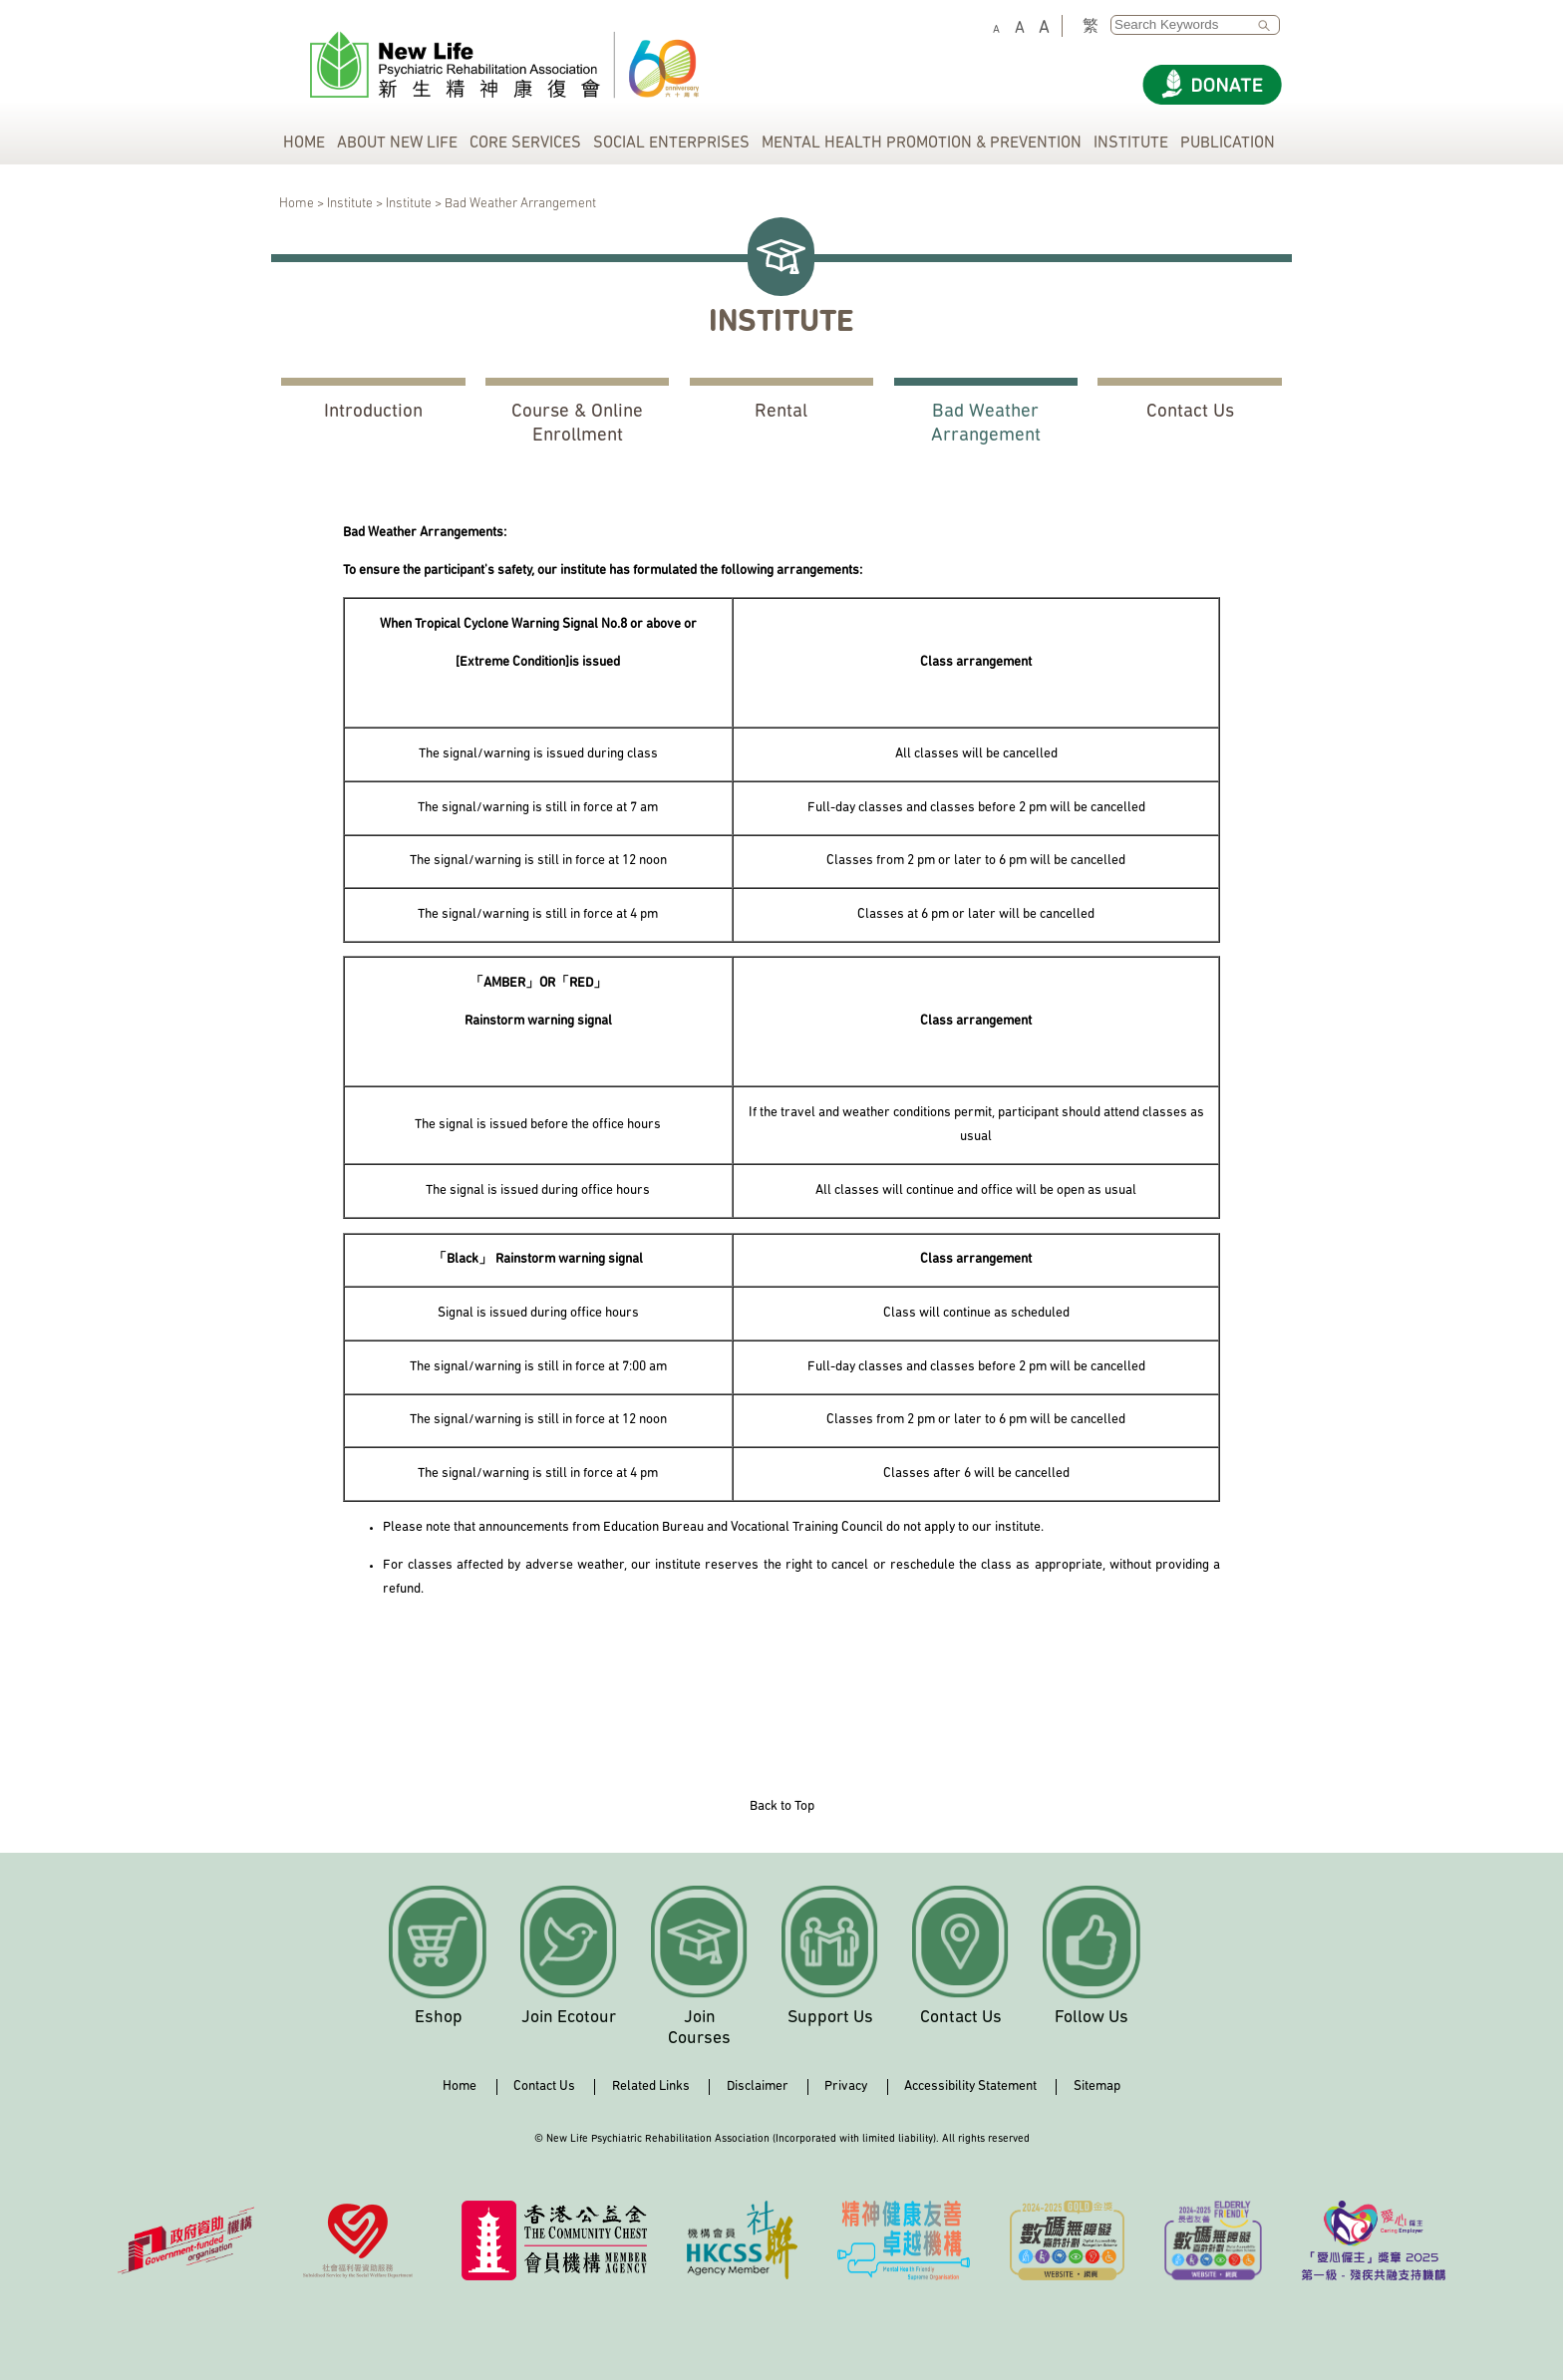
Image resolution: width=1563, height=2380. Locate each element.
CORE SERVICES (525, 143)
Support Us (830, 2017)
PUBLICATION (1227, 143)
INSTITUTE (1131, 143)
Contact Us (1190, 412)
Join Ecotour (568, 2017)
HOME (304, 143)
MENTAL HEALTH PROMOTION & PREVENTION (922, 143)
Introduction (373, 412)
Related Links (651, 2086)
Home (459, 2086)
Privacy (845, 2086)
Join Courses (699, 2028)
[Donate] (1212, 85)
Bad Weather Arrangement (986, 424)
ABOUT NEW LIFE (397, 143)
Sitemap (1097, 2086)
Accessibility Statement (970, 2086)
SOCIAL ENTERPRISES (671, 143)
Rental (781, 412)
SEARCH (1269, 26)
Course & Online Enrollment (577, 424)
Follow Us (1091, 2017)
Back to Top (782, 1806)
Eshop (439, 2017)
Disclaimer (757, 2086)
